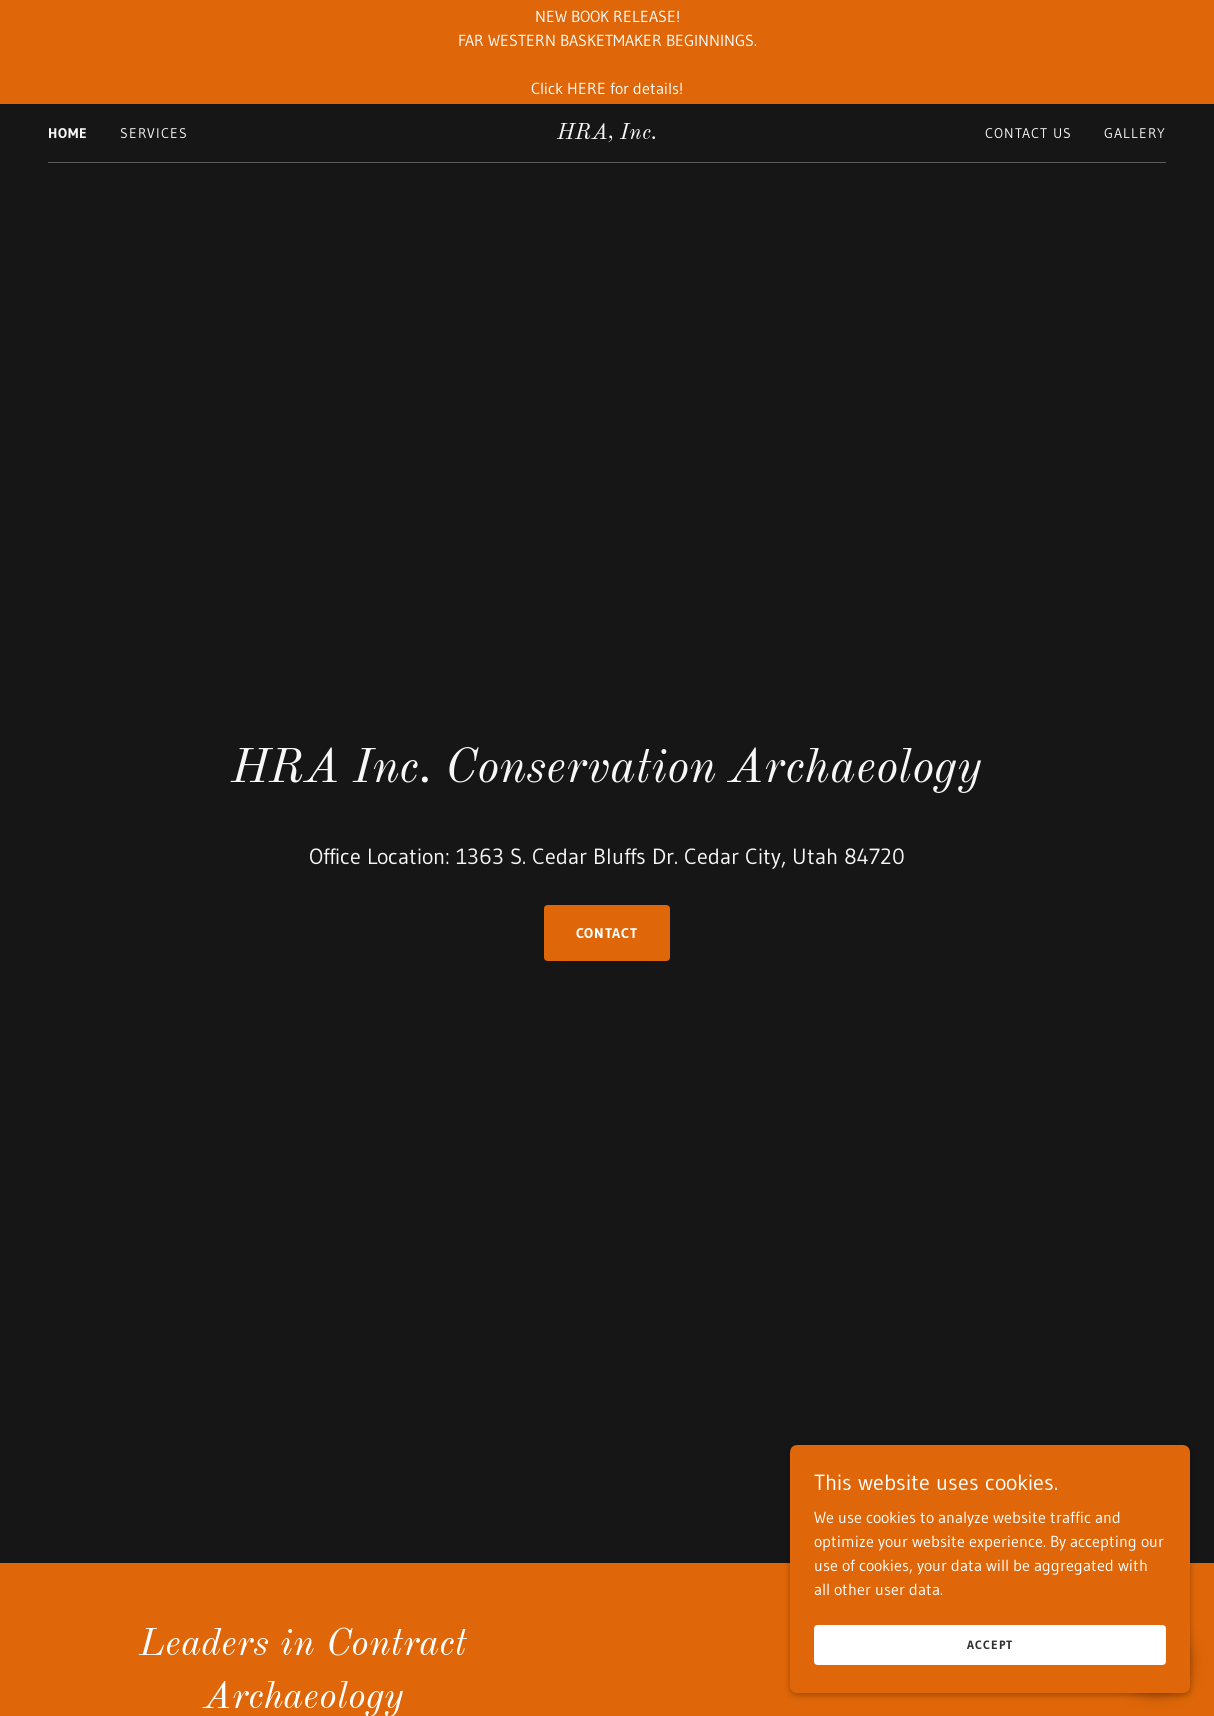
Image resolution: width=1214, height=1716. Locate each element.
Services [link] (154, 133)
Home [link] (68, 133)
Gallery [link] (1135, 133)
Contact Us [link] (1028, 133)
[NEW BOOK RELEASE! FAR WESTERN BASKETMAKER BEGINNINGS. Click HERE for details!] (607, 52)
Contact (607, 933)
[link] (607, 133)
